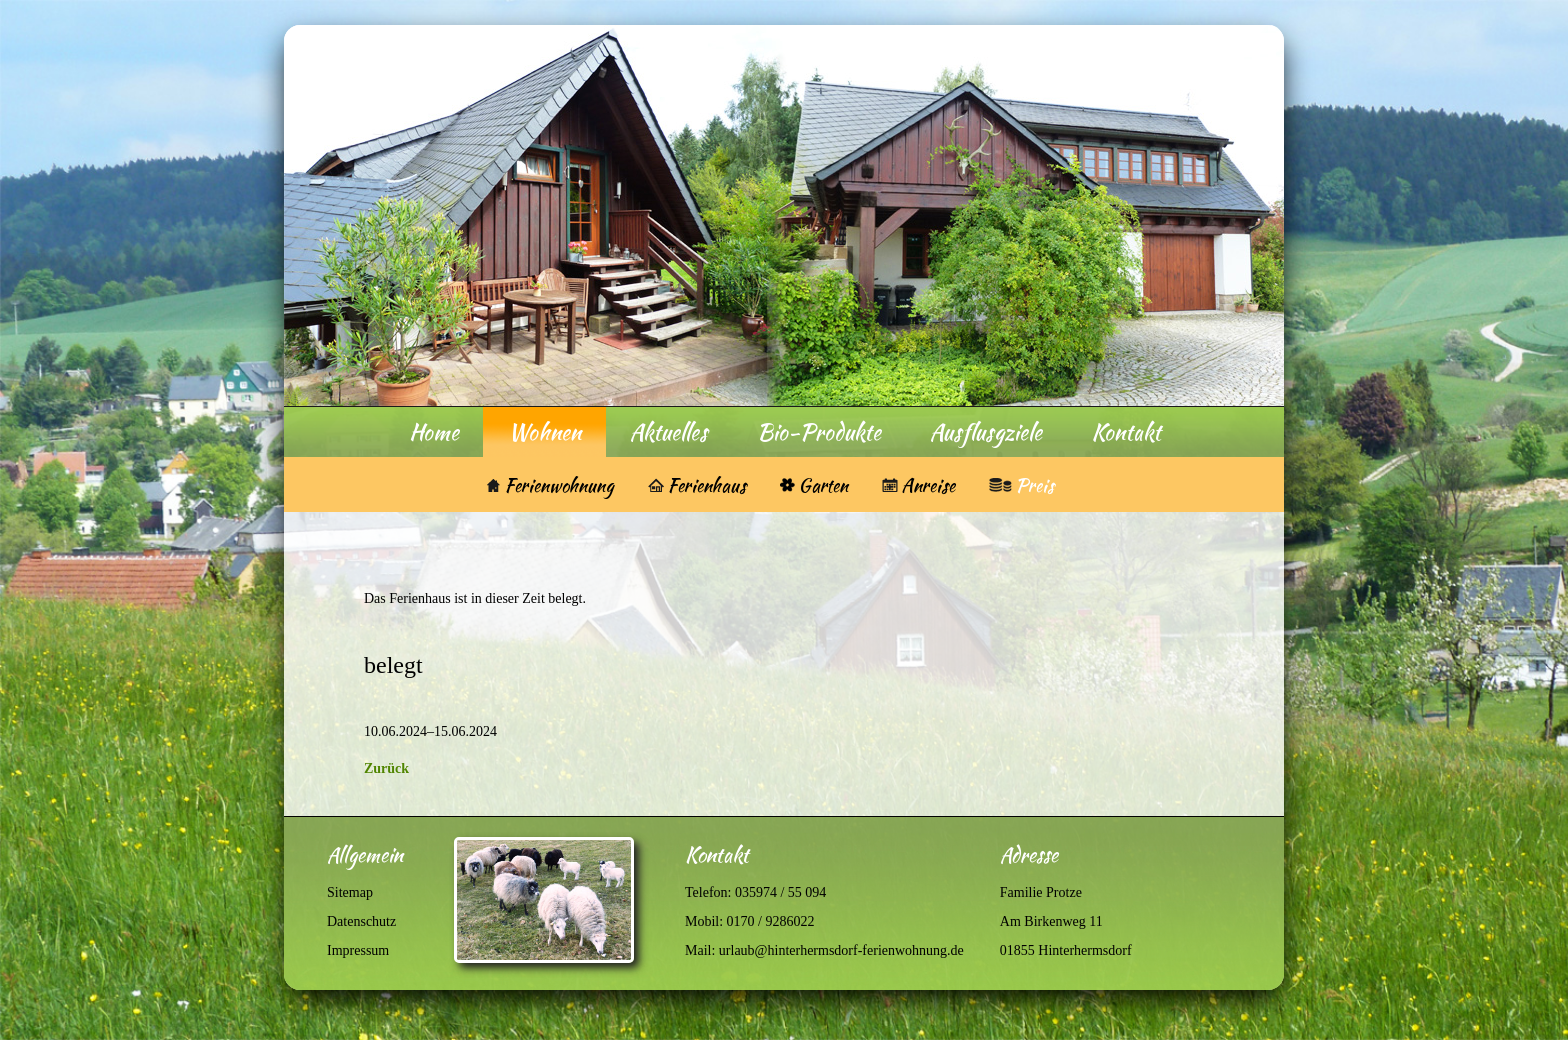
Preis (1034, 485)
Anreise (928, 485)
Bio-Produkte (819, 432)
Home (434, 432)
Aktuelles (669, 432)
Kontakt (1126, 432)
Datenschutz (361, 921)
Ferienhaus (706, 485)
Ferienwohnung (550, 485)
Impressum (358, 950)
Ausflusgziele (986, 432)
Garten (823, 485)
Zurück (386, 768)
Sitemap (350, 892)
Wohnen (544, 432)
